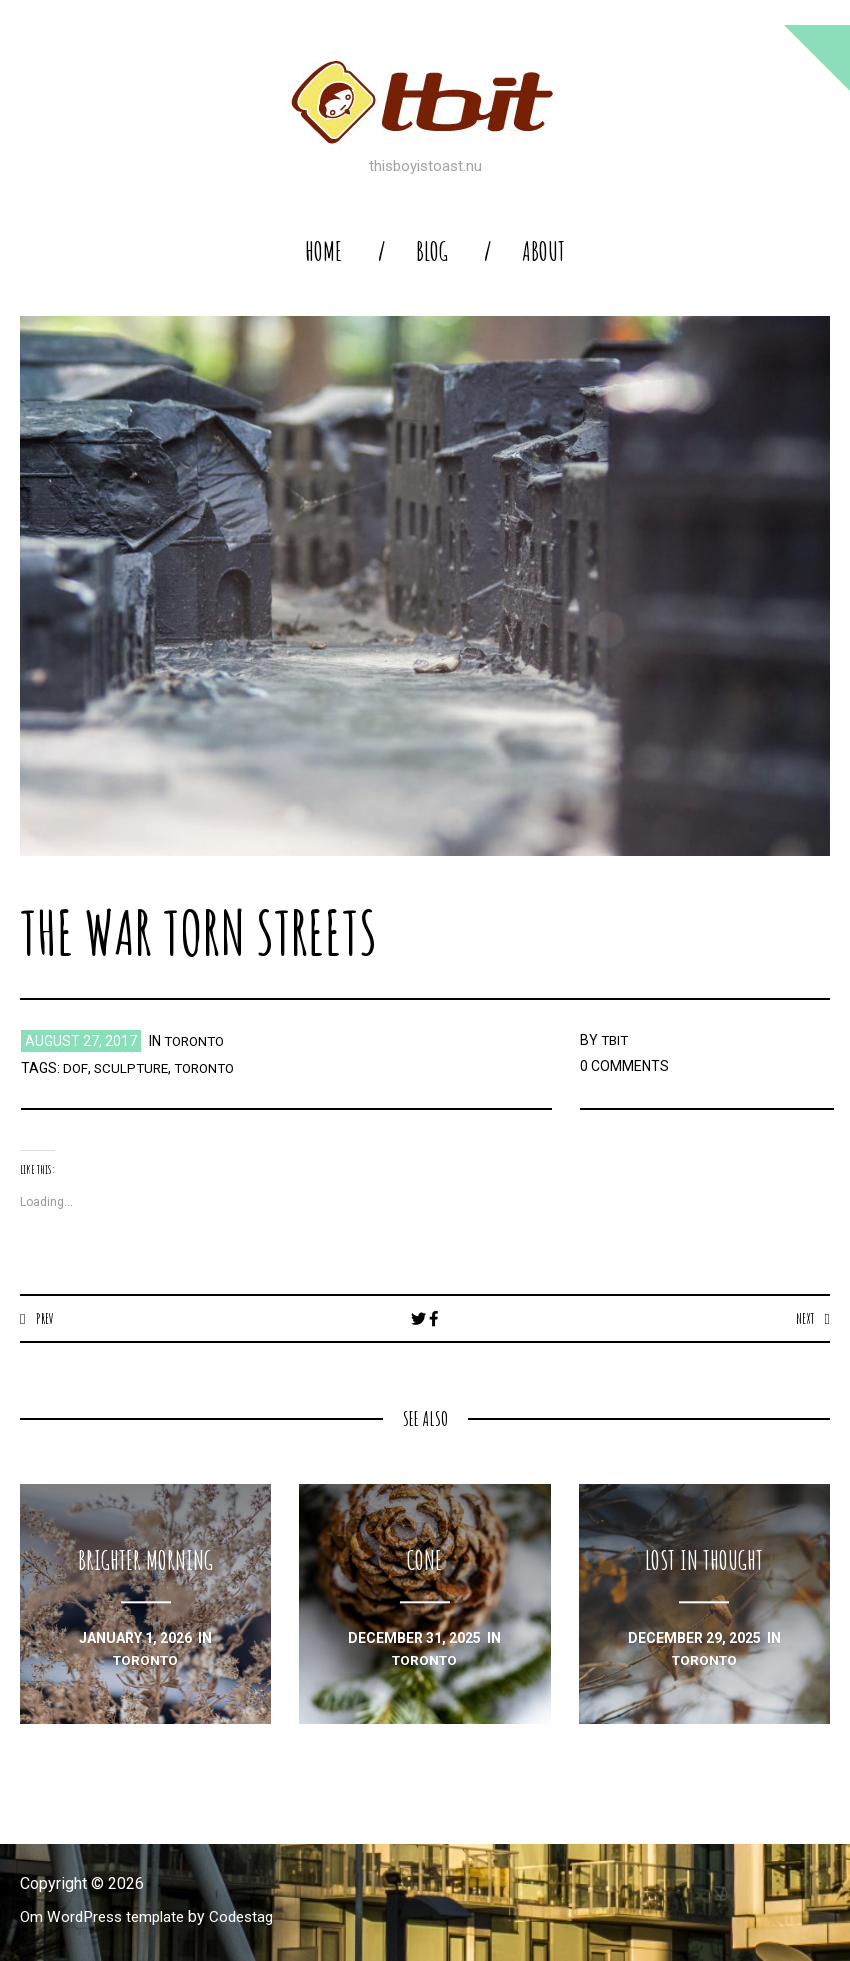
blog (432, 251)
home (323, 251)
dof (75, 1068)
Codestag (253, 1917)
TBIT (616, 1040)
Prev (45, 1318)
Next (803, 1318)
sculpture (132, 1068)
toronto (197, 1041)
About (543, 251)
